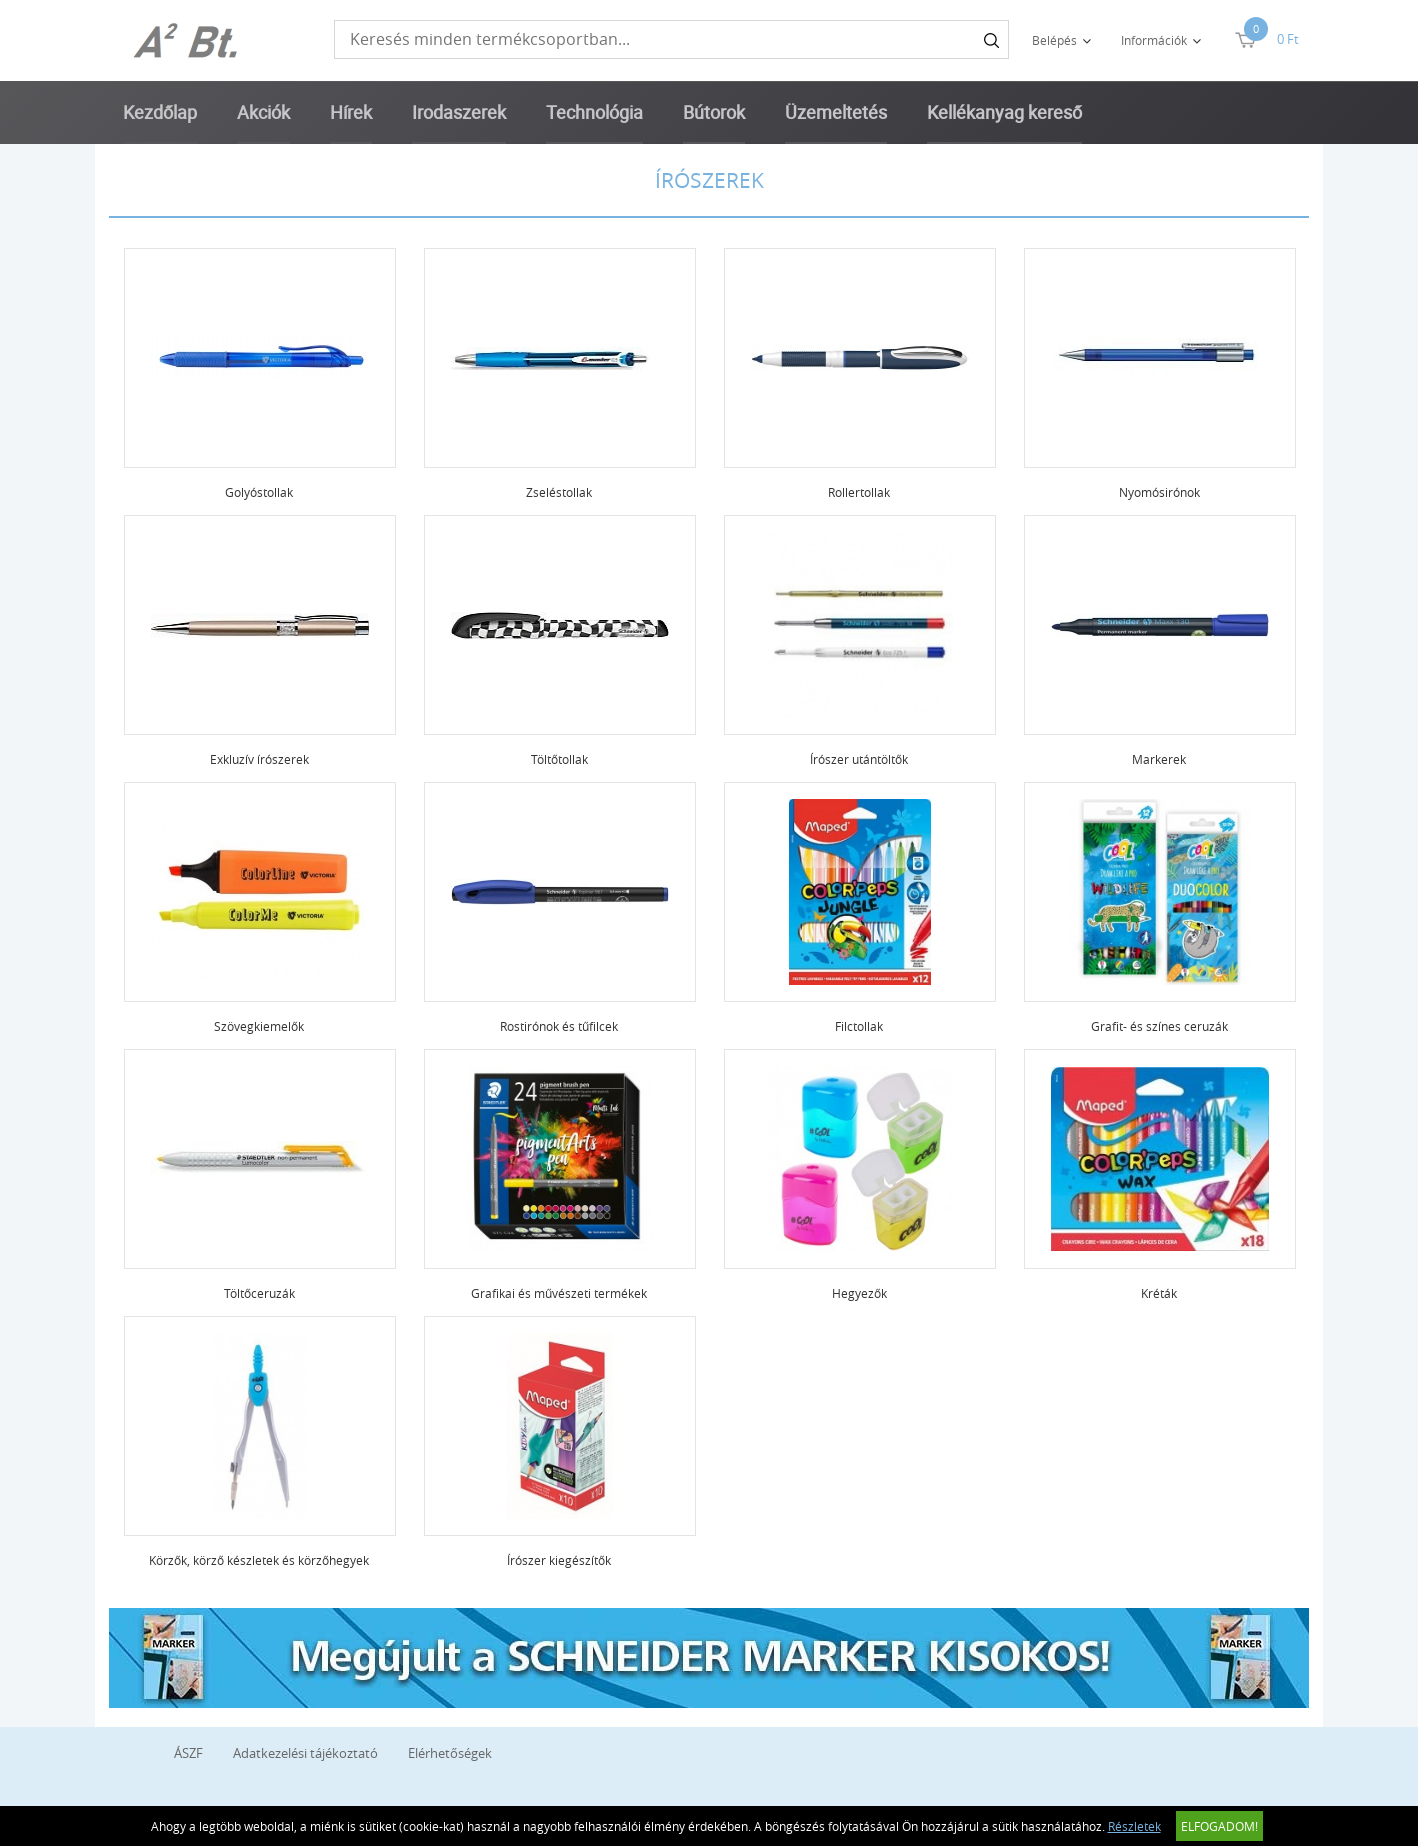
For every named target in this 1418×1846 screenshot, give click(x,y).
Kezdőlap (160, 112)
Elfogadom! (1219, 1826)
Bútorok (714, 112)
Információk (1154, 40)
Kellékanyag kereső (1004, 112)
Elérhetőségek (450, 1753)
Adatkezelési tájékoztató (305, 1753)
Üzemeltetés (836, 112)
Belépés (1054, 40)
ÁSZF (188, 1753)
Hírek (351, 112)
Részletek (1134, 1826)
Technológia (594, 112)
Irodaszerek (459, 112)
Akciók (263, 112)
